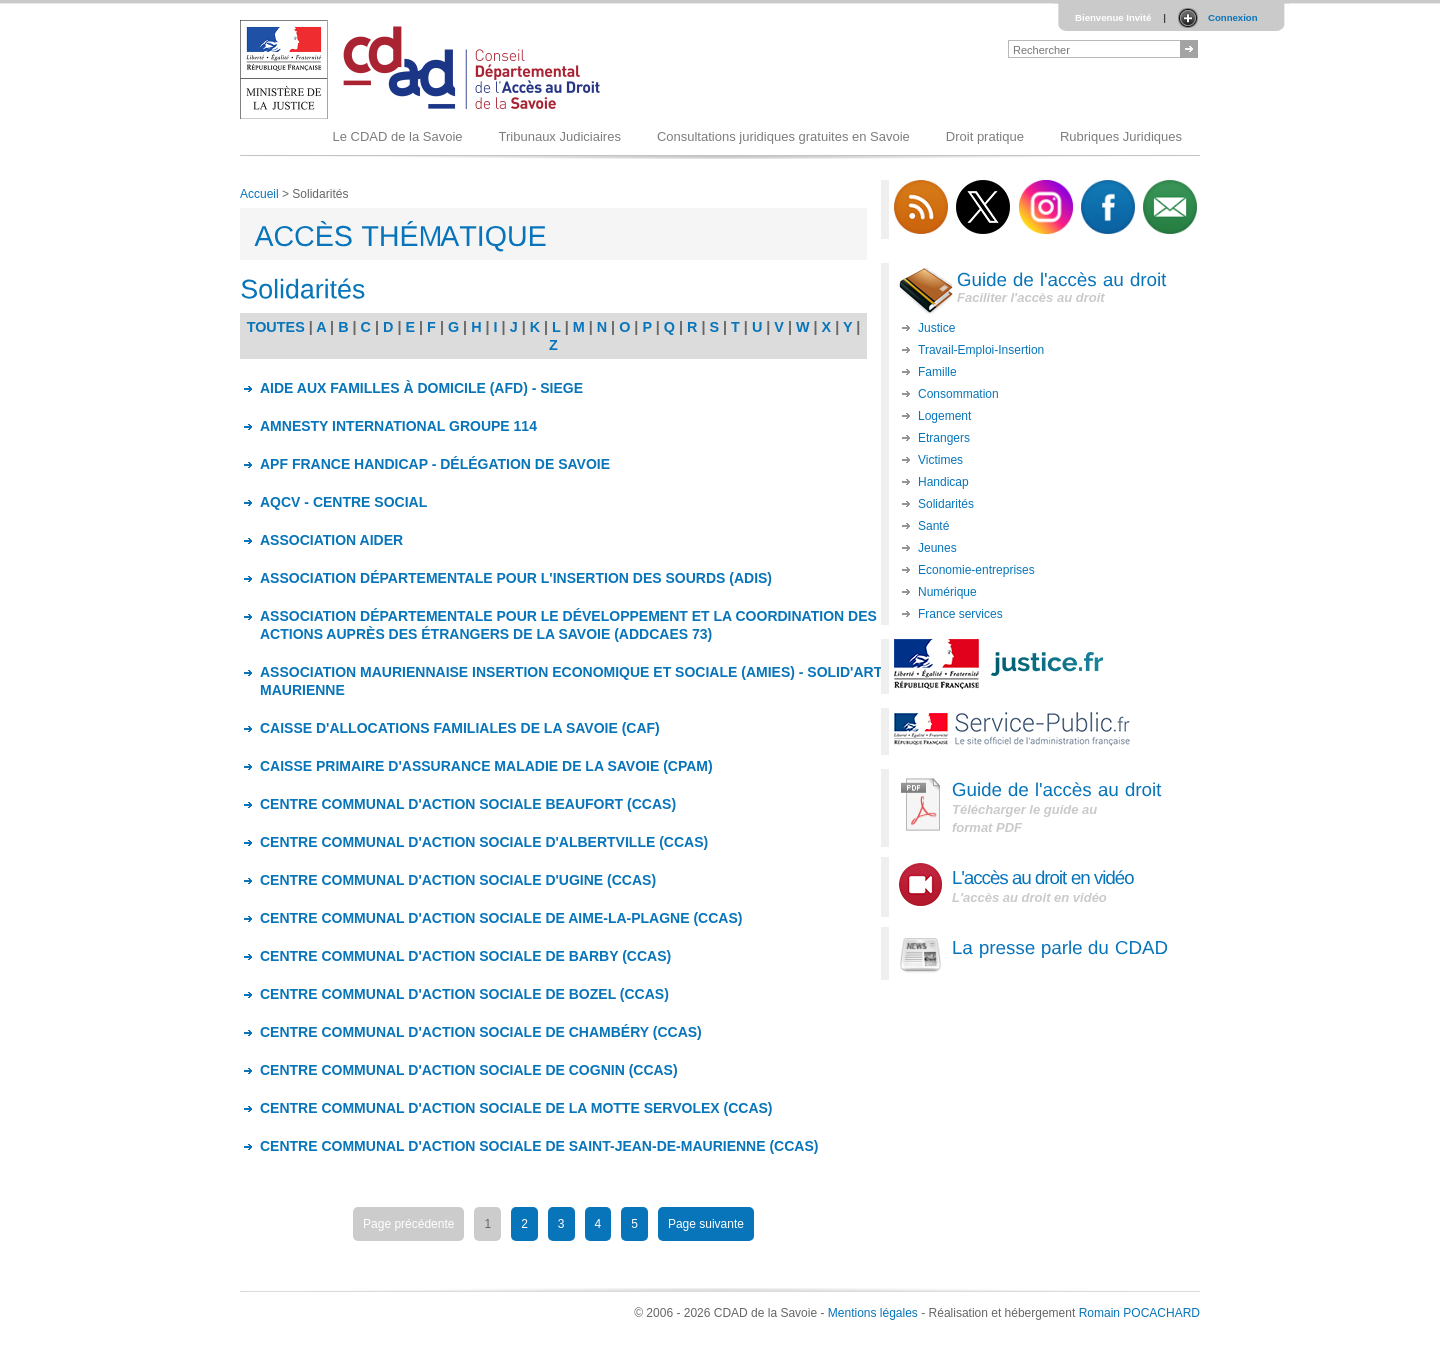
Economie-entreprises (976, 570)
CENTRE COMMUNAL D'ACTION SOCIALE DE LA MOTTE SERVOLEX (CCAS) (516, 1108)
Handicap (943, 482)
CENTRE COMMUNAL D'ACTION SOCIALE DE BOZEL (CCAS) (464, 994)
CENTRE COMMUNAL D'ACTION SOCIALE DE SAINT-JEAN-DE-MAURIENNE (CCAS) (539, 1146)
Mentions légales (873, 1313)
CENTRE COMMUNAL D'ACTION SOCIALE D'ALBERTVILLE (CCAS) (484, 842)
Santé (933, 526)
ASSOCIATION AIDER (331, 540)
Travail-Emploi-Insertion (981, 350)
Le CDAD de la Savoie (397, 136)
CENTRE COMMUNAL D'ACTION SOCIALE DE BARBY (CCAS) (465, 956)
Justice (936, 328)
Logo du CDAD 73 (424, 69)
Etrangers (944, 438)
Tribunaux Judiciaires (560, 136)
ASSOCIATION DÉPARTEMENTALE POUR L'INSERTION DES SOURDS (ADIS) (516, 578)
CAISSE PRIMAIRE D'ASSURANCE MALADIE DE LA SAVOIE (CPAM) (486, 766)
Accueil (259, 194)
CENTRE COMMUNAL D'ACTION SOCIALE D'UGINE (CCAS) (458, 880)
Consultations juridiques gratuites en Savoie (783, 136)
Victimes (940, 460)
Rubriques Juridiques (1121, 136)
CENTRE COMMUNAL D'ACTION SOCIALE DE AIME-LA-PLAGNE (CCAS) (501, 918)
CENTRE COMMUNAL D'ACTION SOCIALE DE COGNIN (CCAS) (469, 1070)
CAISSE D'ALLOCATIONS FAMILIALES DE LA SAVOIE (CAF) (460, 728)
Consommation (958, 394)
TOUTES (276, 327)
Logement (944, 416)
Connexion (1233, 17)
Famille (937, 372)
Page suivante (706, 1224)
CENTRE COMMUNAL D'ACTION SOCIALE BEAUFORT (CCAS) (468, 804)
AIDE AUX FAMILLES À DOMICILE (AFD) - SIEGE (421, 388)
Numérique (947, 592)
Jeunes (937, 548)
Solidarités (946, 504)
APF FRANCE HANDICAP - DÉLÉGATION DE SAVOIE (435, 464)
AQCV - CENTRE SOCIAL (343, 502)
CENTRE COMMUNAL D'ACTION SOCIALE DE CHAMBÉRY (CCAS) (481, 1032)
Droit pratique (985, 136)
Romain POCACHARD (1139, 1313)
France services (960, 614)
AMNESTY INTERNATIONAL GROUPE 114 (398, 426)
